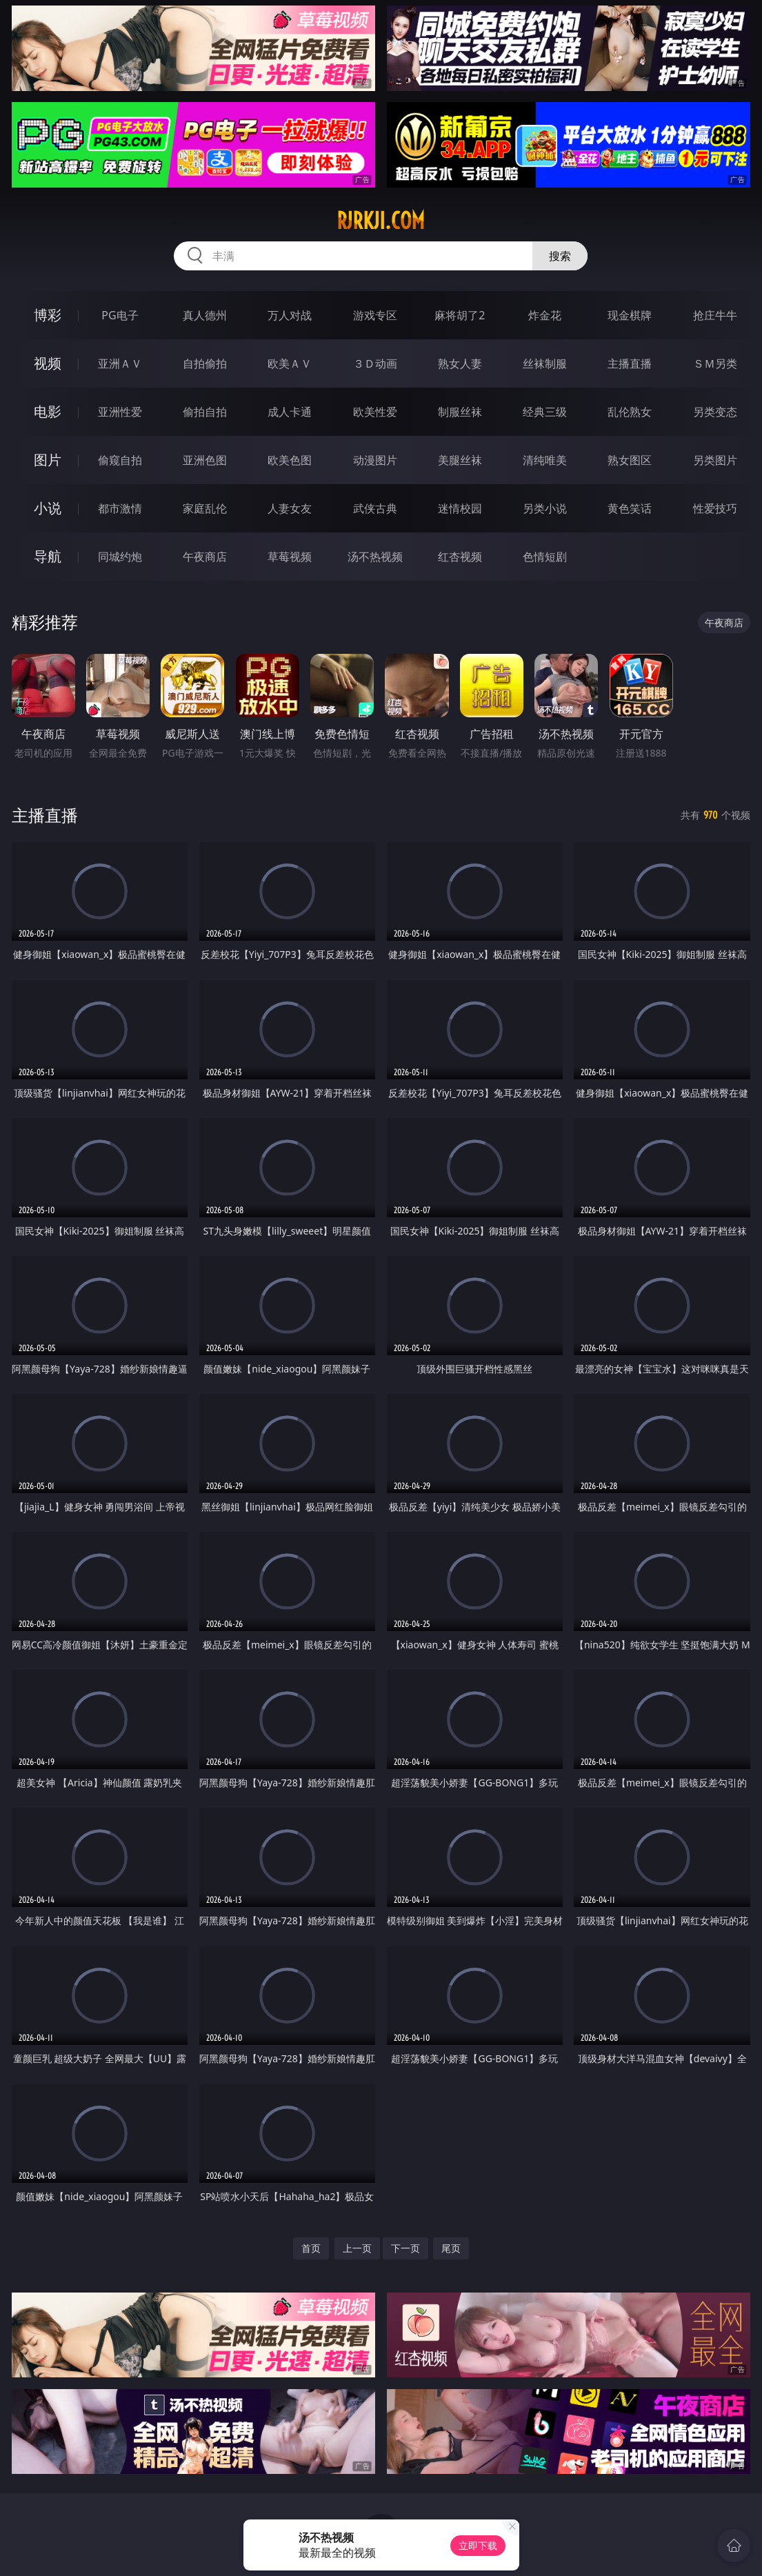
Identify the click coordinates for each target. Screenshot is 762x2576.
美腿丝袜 (460, 460)
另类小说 (545, 508)
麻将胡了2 (459, 315)
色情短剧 (545, 556)
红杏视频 (460, 556)
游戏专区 (375, 315)
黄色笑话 (630, 508)
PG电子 (119, 315)
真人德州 (205, 315)
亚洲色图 (205, 460)
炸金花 (544, 315)
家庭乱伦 (205, 508)
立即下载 (478, 2545)
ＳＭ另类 (715, 363)
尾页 (451, 2248)
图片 (47, 459)
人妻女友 (290, 508)
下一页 (405, 2248)
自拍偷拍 (205, 363)
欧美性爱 (375, 411)
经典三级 (545, 411)
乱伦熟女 (630, 411)
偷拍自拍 (205, 411)
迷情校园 (460, 508)
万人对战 (290, 315)
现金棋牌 (630, 315)
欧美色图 (290, 460)
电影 (47, 411)
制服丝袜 (460, 411)
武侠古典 (375, 508)
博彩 (47, 315)
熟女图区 (630, 460)
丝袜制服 (545, 363)
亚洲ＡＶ (120, 363)
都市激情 (120, 508)
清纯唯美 (545, 460)
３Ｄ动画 (375, 363)
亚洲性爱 (120, 411)
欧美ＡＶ (290, 363)
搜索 (560, 255)
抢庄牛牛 (715, 315)
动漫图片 (375, 460)
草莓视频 (290, 556)
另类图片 (715, 460)
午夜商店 (205, 556)
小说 (47, 508)
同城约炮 (120, 556)
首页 (311, 2248)
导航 (47, 556)
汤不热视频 (375, 556)
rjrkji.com (381, 220)
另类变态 (715, 411)
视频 (47, 363)
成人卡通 (290, 411)
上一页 (357, 2248)
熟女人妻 (460, 363)
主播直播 (630, 363)
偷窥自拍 (120, 460)
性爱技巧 (715, 508)
